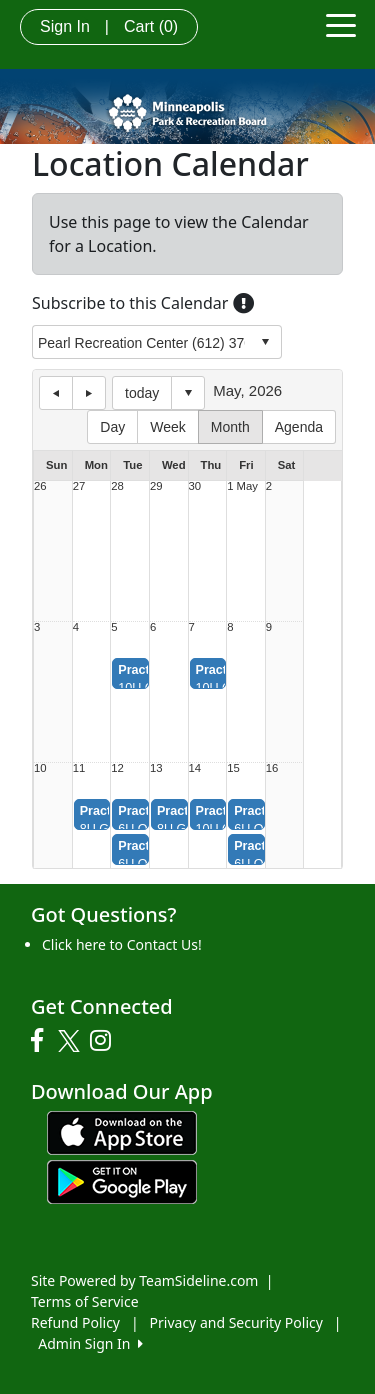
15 (233, 768)
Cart (151, 26)
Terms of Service (85, 1301)
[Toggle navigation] (341, 24)
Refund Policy (75, 1322)
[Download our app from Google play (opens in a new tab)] (122, 1180)
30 (195, 486)
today (142, 393)
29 (156, 486)
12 (117, 768)
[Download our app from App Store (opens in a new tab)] (122, 1131)
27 (79, 486)
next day (89, 393)
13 (156, 768)
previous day (56, 393)
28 (117, 486)
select (265, 342)
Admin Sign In (90, 1343)
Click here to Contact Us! (122, 944)
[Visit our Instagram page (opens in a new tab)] (105, 1041)
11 (79, 768)
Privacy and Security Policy (236, 1322)
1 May (242, 486)
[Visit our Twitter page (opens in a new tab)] (71, 1041)
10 (40, 768)
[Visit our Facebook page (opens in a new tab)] (42, 1041)
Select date (188, 393)
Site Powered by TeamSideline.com (144, 1280)
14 (195, 768)
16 (272, 768)
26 (40, 486)
